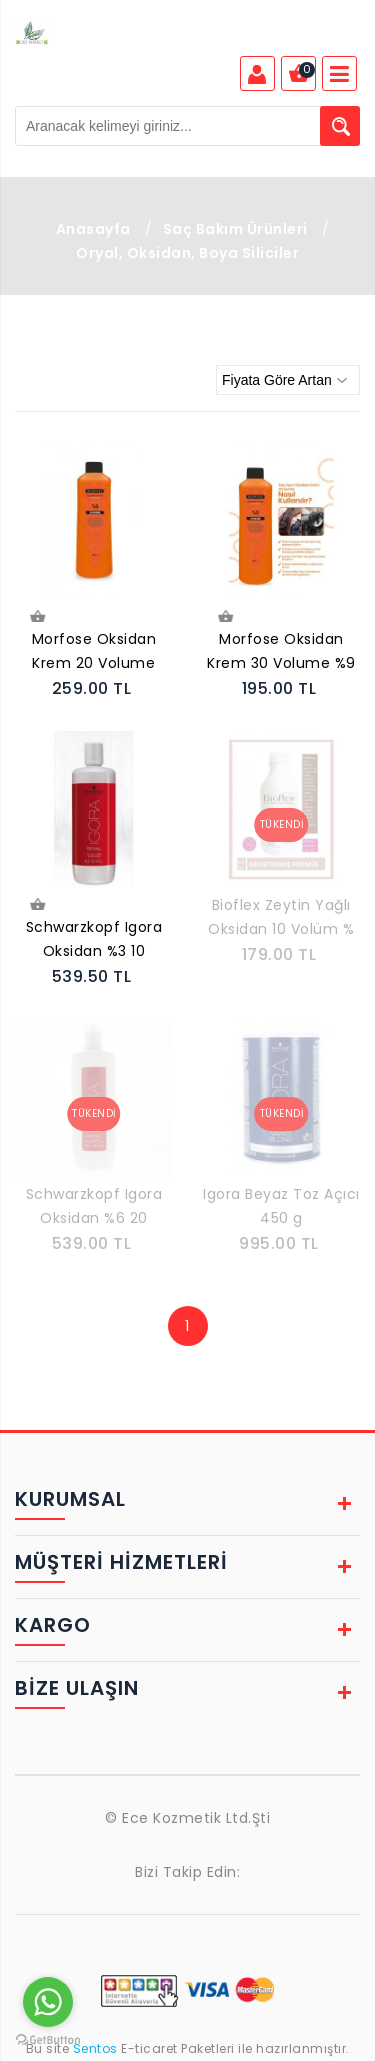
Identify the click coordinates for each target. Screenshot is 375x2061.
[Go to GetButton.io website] (48, 2040)
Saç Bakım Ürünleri (235, 229)
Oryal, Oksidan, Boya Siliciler (187, 253)
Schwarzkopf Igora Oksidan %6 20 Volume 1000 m (94, 1208)
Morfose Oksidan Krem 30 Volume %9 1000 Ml (281, 653)
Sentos (95, 2048)
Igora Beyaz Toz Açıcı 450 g (281, 1206)
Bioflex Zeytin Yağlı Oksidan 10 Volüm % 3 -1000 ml (281, 919)
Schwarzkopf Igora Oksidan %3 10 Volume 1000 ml (94, 941)
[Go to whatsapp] (48, 2002)
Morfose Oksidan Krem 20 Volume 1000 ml (94, 653)
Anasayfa (93, 229)
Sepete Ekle (36, 617)
